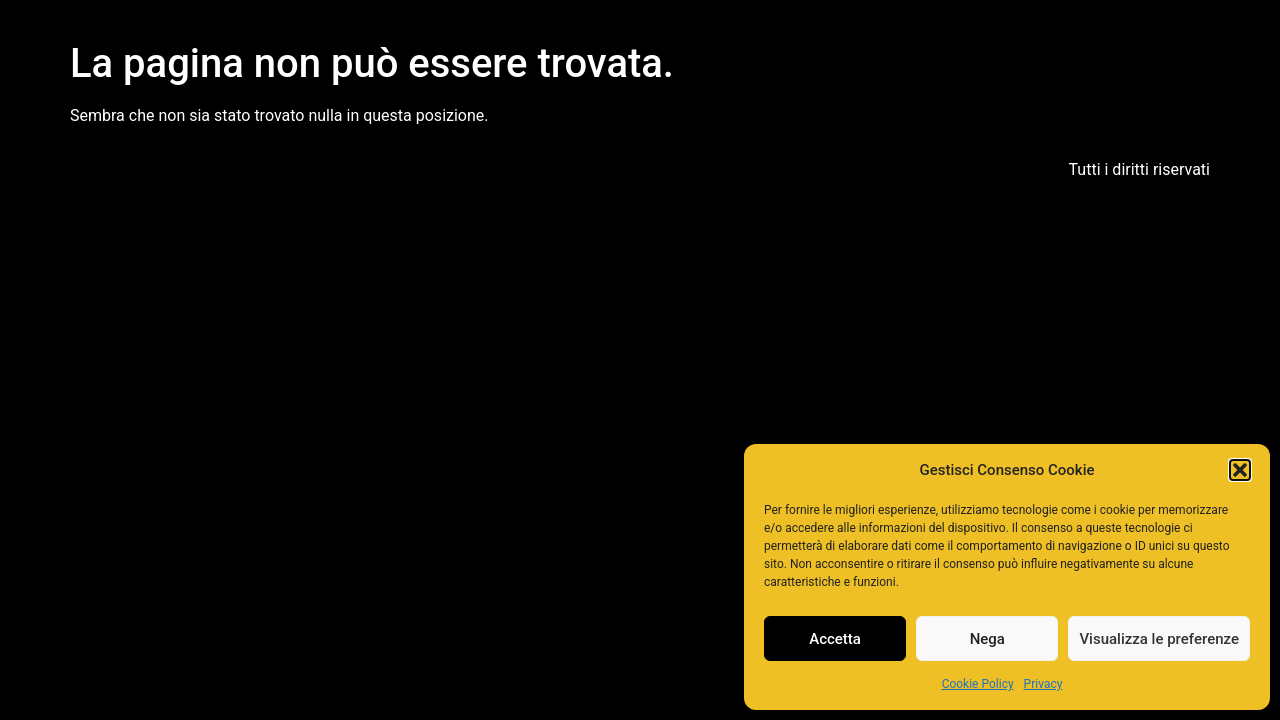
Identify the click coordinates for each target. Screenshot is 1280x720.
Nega (987, 639)
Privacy (1043, 684)
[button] (1240, 470)
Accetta (835, 639)
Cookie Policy (978, 684)
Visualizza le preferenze (1159, 639)
